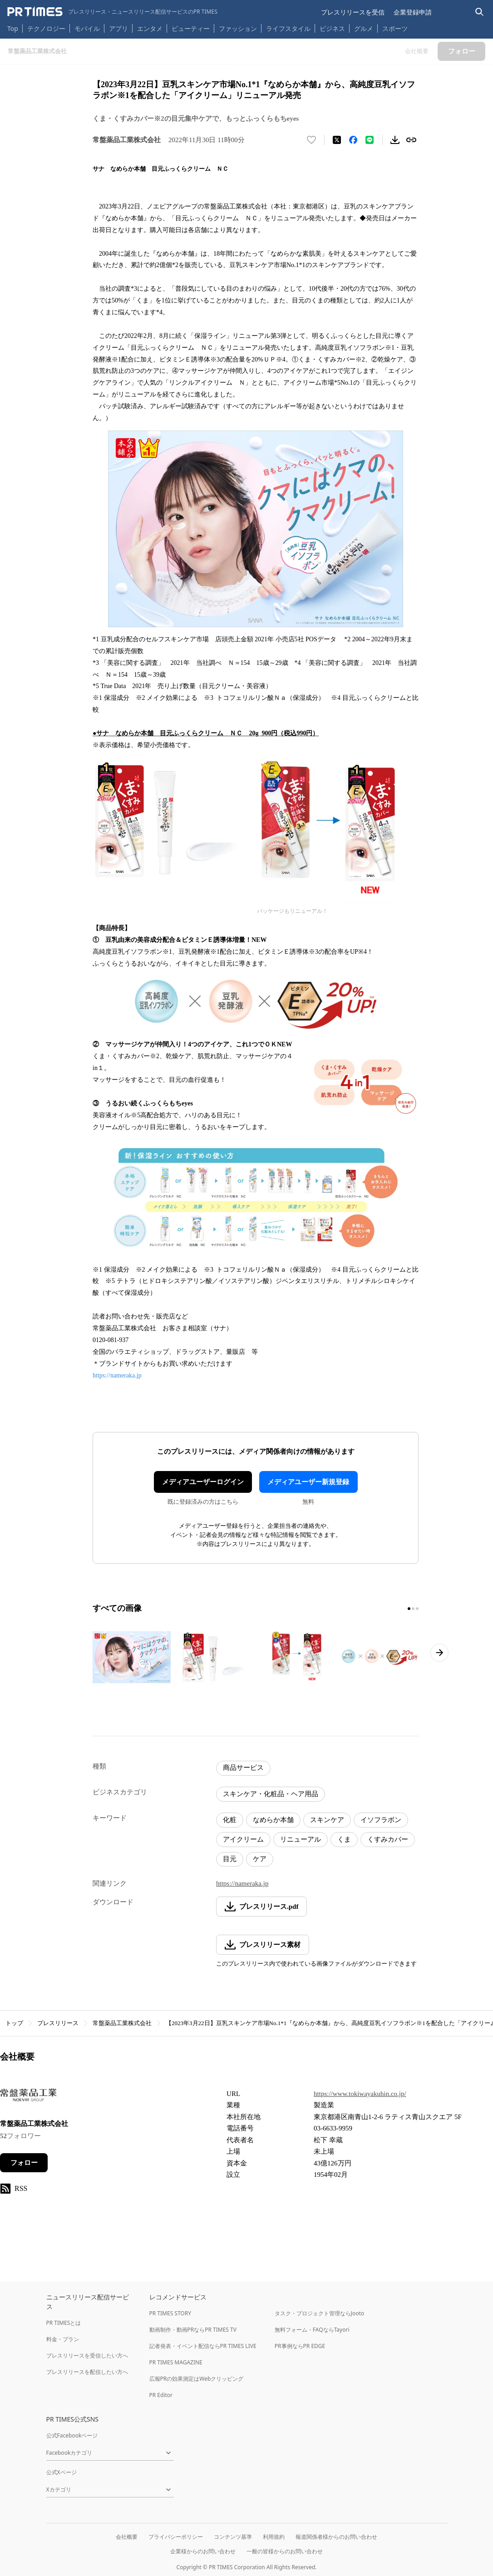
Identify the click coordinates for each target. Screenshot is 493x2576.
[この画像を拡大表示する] (132, 1657)
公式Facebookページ (72, 2435)
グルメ (363, 28)
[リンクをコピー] (411, 140)
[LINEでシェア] (369, 140)
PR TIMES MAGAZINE (175, 2362)
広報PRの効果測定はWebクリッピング (196, 2379)
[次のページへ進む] (439, 1653)
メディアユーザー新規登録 (308, 1482)
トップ (14, 2023)
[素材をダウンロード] (395, 140)
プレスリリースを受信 (353, 12)
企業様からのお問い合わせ (203, 2551)
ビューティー (191, 28)
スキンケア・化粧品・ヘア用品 (270, 1794)
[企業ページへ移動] (28, 2097)
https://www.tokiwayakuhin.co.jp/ (360, 2093)
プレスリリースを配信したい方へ (87, 2372)
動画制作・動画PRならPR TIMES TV (193, 2329)
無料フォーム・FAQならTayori (312, 2329)
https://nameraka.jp (117, 1375)
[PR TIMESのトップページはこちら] (112, 11)
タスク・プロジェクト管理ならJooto (319, 2313)
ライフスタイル (288, 28)
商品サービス (243, 1767)
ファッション (238, 28)
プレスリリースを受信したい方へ (87, 2355)
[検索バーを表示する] (479, 12)
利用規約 (274, 2537)
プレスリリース (58, 2023)
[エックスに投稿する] (337, 140)
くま (344, 1839)
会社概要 (127, 2537)
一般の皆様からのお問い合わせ (284, 2551)
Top (12, 28)
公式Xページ (61, 2472)
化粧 (230, 1819)
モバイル (87, 28)
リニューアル (300, 1839)
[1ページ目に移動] (409, 1608)
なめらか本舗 (273, 1819)
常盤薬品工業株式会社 (122, 2023)
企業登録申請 (413, 12)
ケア (259, 1859)
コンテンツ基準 (233, 2537)
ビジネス (332, 28)
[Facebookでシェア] (353, 140)
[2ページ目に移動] (413, 1608)
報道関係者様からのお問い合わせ (336, 2537)
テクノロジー (46, 28)
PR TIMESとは (63, 2323)
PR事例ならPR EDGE (300, 2346)
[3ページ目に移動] (417, 1608)
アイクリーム (243, 1839)
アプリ (118, 28)
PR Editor (161, 2395)
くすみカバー (387, 1839)
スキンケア (327, 1819)
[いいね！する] (311, 140)
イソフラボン (380, 1819)
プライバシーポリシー (175, 2537)
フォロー (24, 2162)
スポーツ (395, 28)
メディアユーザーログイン (203, 1482)
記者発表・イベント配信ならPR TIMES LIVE (202, 2346)
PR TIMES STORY (170, 2313)
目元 (230, 1859)
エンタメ (150, 28)
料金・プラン (62, 2339)
